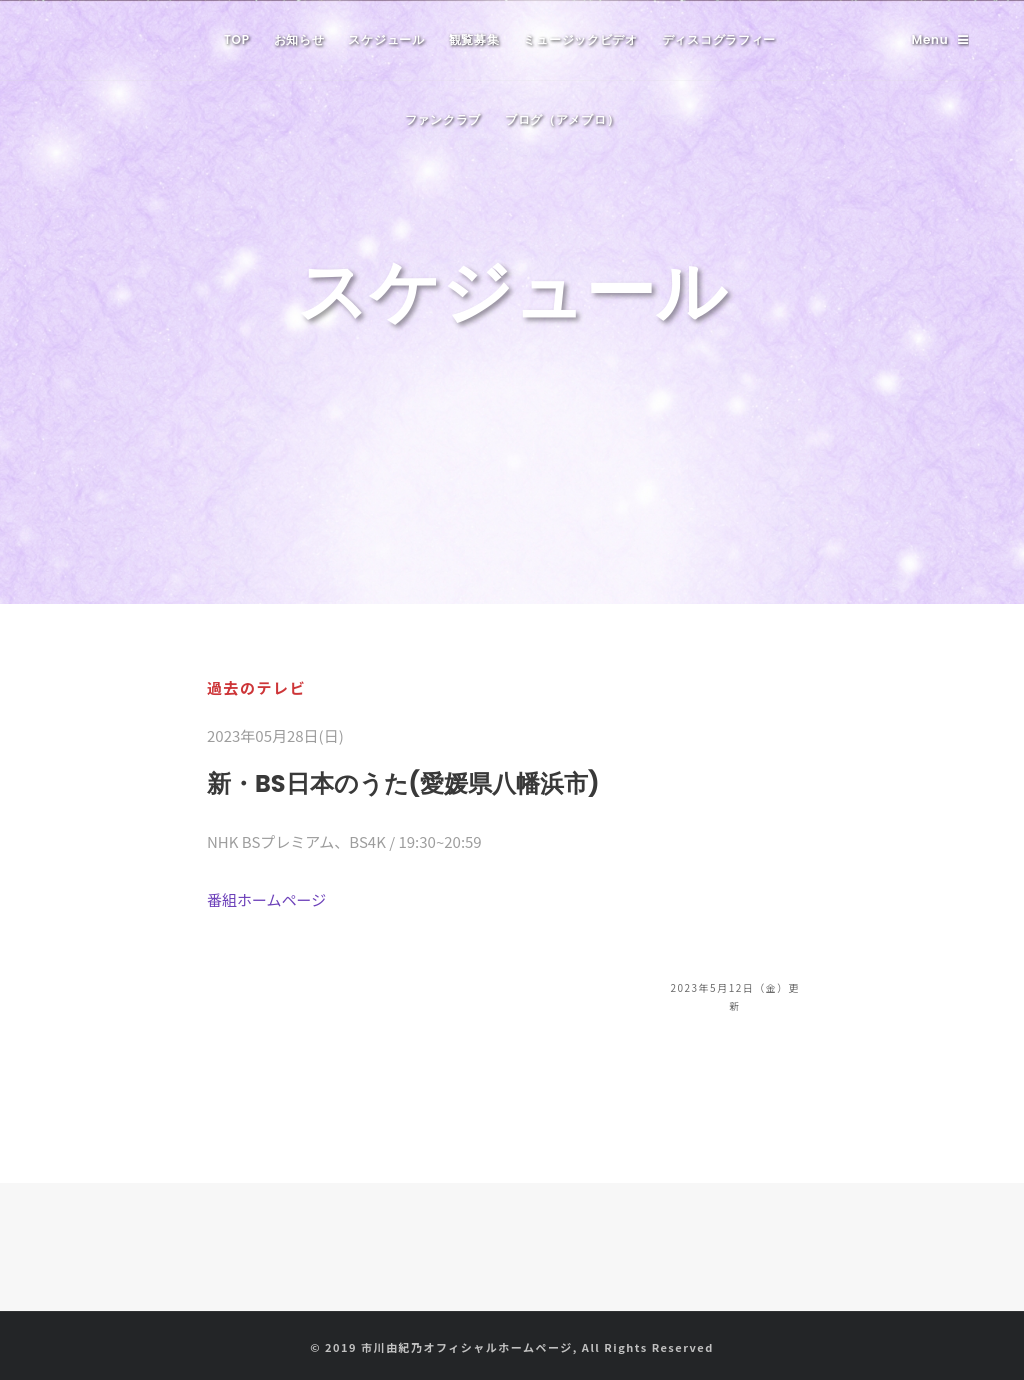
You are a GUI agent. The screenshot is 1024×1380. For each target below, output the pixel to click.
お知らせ (299, 39)
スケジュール (386, 39)
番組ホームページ (266, 899)
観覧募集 (474, 39)
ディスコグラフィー (719, 39)
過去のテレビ (256, 687)
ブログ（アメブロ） (562, 119)
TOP (237, 39)
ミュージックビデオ (580, 39)
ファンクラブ (443, 119)
